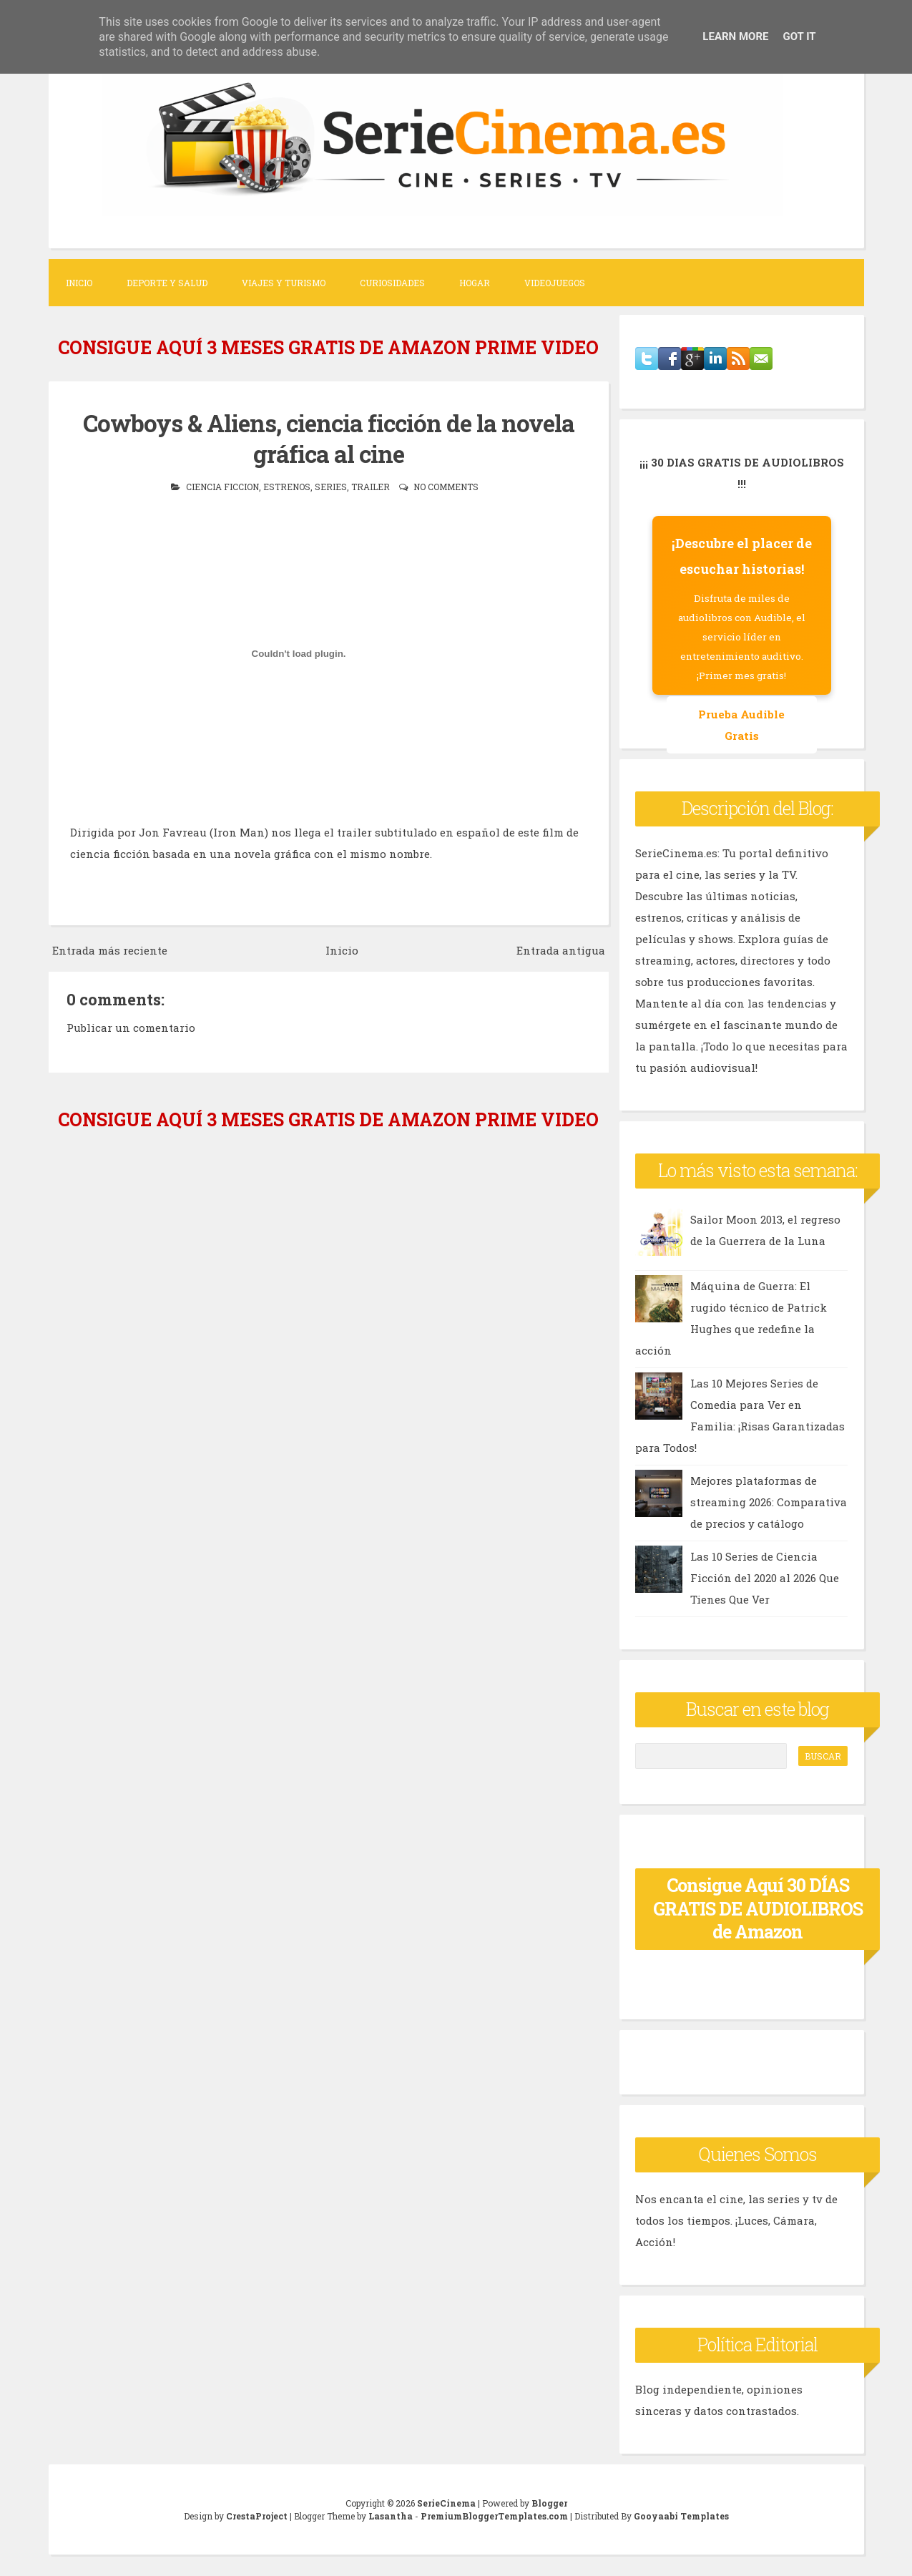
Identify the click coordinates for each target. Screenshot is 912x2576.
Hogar (474, 282)
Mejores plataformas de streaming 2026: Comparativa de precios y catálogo (768, 1502)
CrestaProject (257, 2516)
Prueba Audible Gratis (741, 725)
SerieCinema (446, 2503)
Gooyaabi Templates (681, 2516)
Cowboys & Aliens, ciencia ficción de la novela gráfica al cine (328, 438)
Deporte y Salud (167, 282)
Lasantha (390, 2516)
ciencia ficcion (222, 486)
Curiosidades (392, 282)
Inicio (79, 282)
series (331, 486)
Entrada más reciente (109, 950)
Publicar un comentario (131, 1027)
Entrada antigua (560, 950)
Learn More (735, 36)
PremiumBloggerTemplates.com (494, 2516)
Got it (799, 36)
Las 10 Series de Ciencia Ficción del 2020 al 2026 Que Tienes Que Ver (764, 1577)
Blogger (549, 2503)
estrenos (286, 486)
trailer (370, 486)
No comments (446, 486)
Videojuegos (554, 282)
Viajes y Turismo (283, 282)
